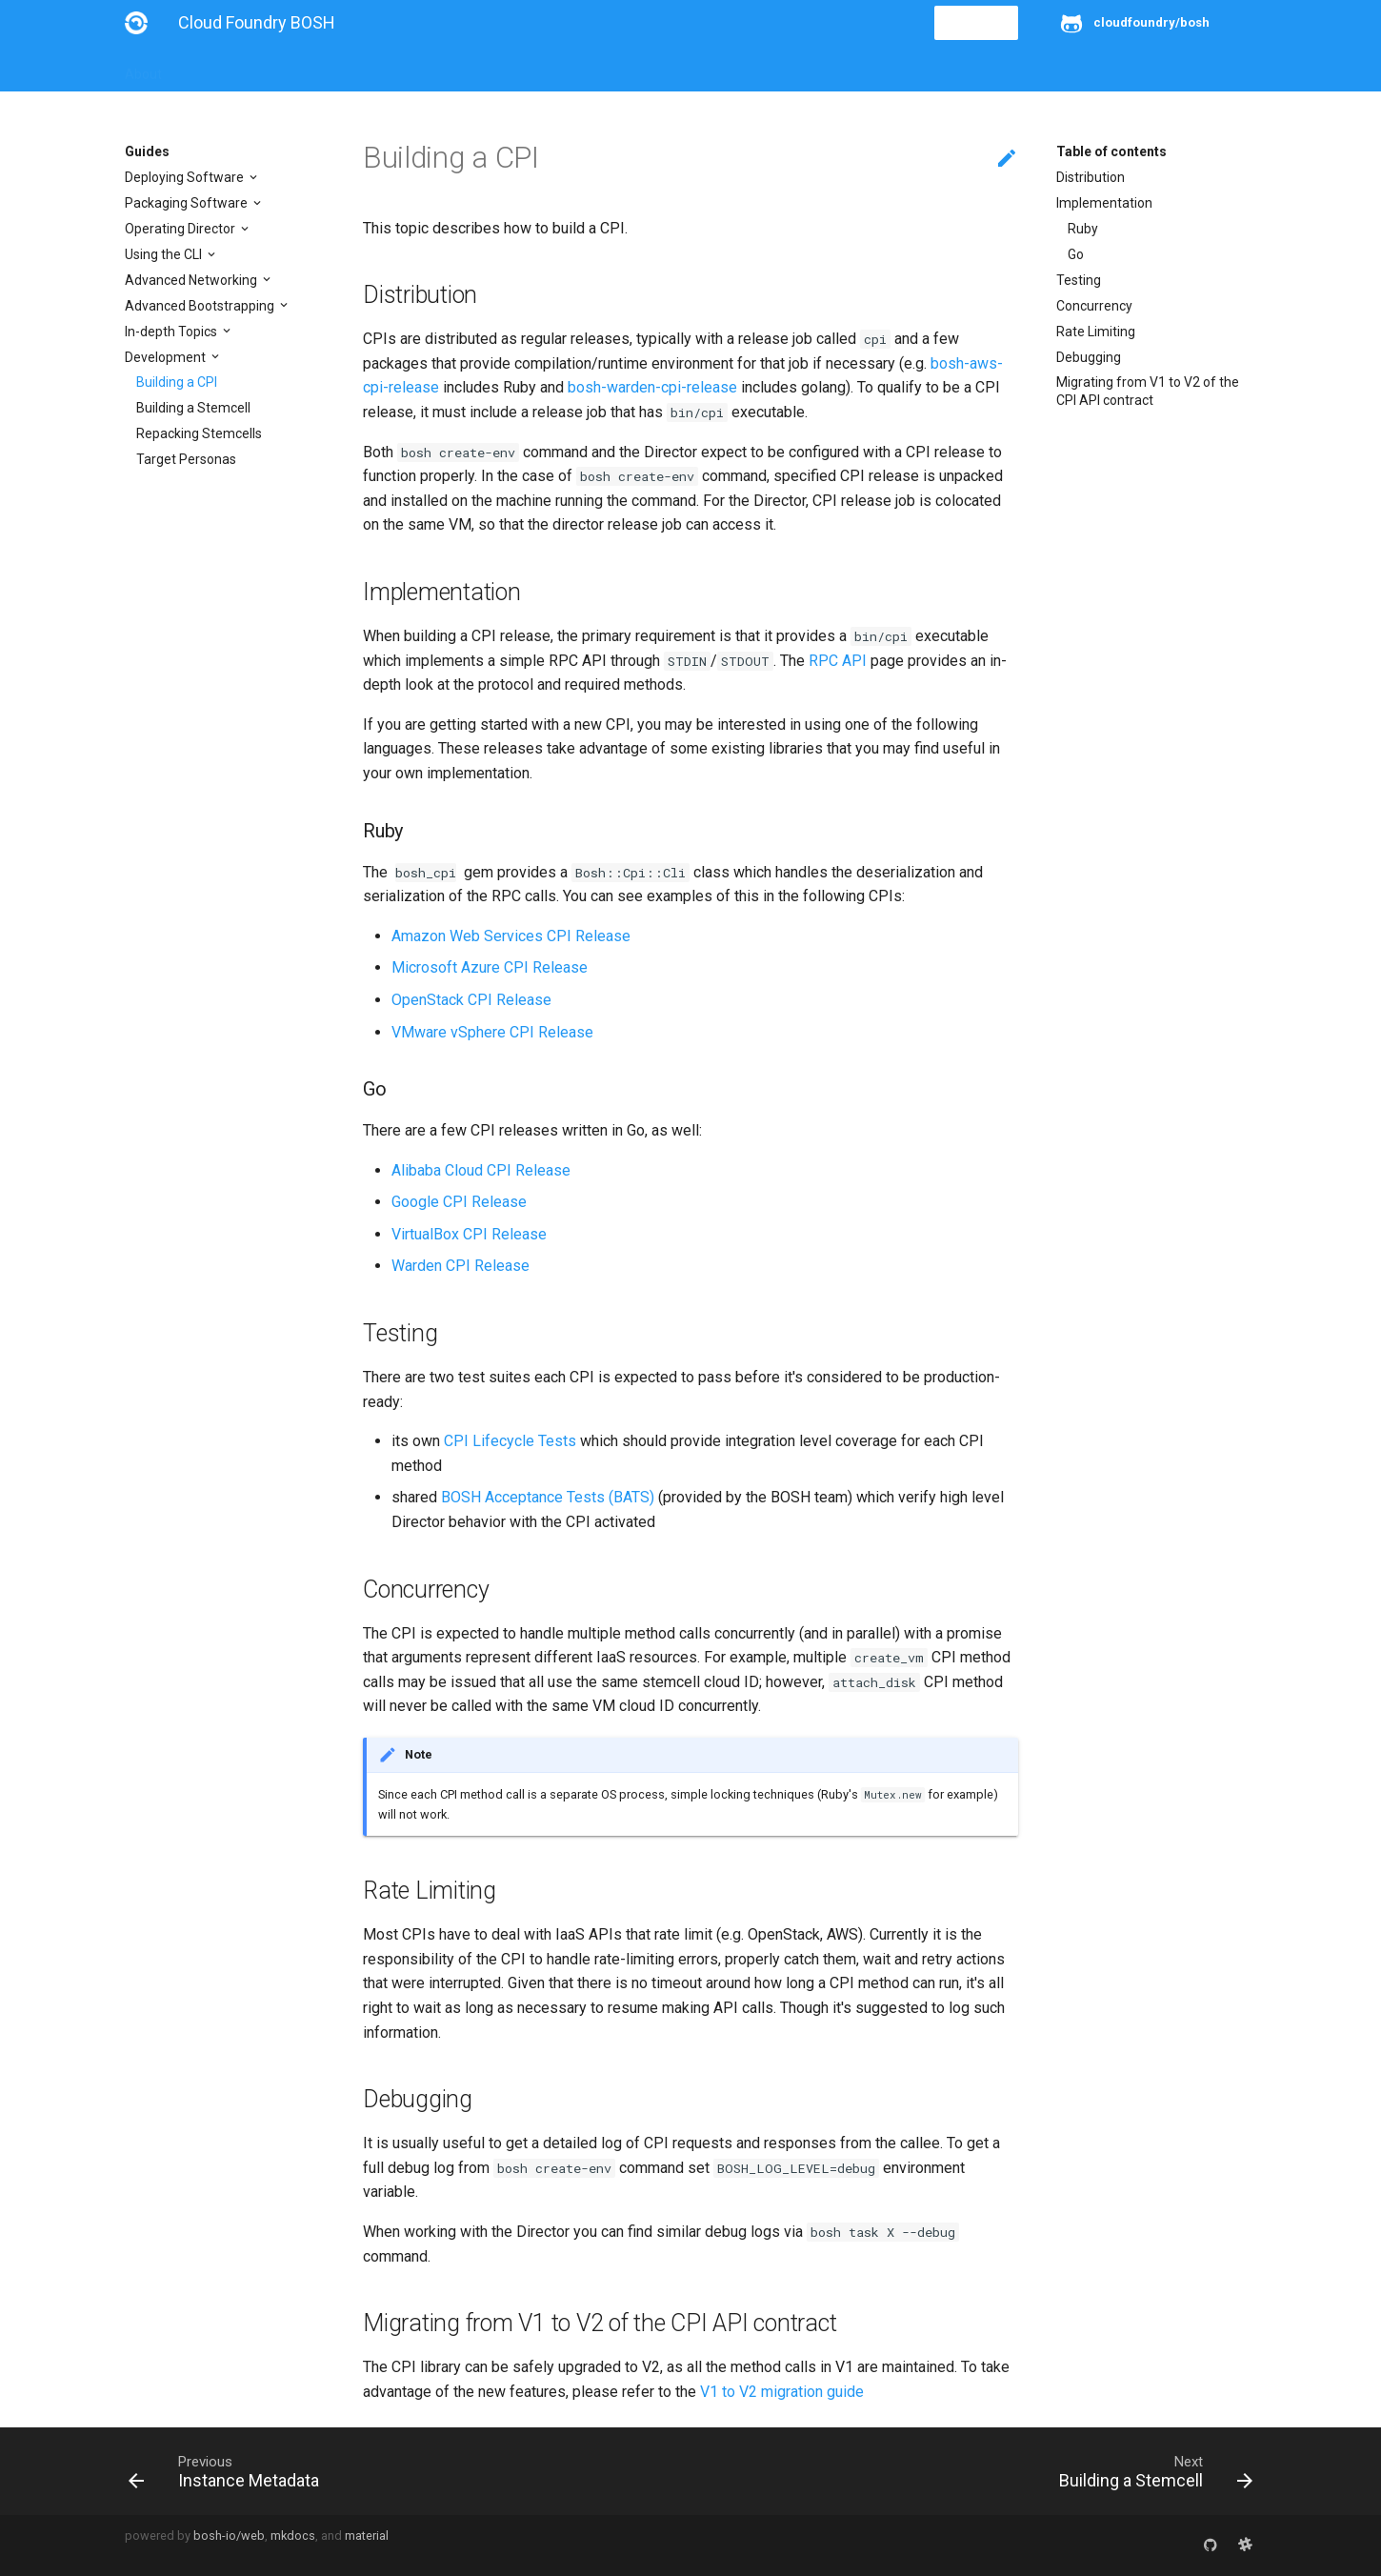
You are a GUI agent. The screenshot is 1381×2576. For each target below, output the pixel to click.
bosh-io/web (229, 2535)
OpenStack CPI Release (471, 1000)
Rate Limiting (1095, 331)
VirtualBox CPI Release (469, 1234)
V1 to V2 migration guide (782, 2392)
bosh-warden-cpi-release (652, 387)
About (143, 68)
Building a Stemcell (193, 407)
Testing (1078, 280)
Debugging (1088, 357)
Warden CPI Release (460, 1266)
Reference (375, 68)
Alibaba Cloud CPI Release (480, 1170)
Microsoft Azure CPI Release (489, 967)
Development (167, 357)
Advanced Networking (192, 280)
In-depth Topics (172, 331)
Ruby (1083, 228)
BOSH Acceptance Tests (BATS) (547, 1497)
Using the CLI (165, 254)
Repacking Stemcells (199, 433)
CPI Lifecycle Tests (510, 1441)
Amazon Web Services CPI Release (510, 936)
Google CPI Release (459, 1202)
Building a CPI (176, 382)
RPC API (838, 661)
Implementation (1104, 203)
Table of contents (1111, 151)
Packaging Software (187, 203)
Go (1076, 254)
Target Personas (186, 459)
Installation (219, 68)
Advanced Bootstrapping (201, 305)
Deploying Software (186, 177)
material (367, 2535)
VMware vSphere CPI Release (492, 1032)
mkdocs (292, 2535)
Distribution (1090, 177)
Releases (543, 68)
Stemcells (461, 68)
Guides (297, 68)
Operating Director (181, 228)
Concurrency (1094, 305)
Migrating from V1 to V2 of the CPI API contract (1147, 390)
